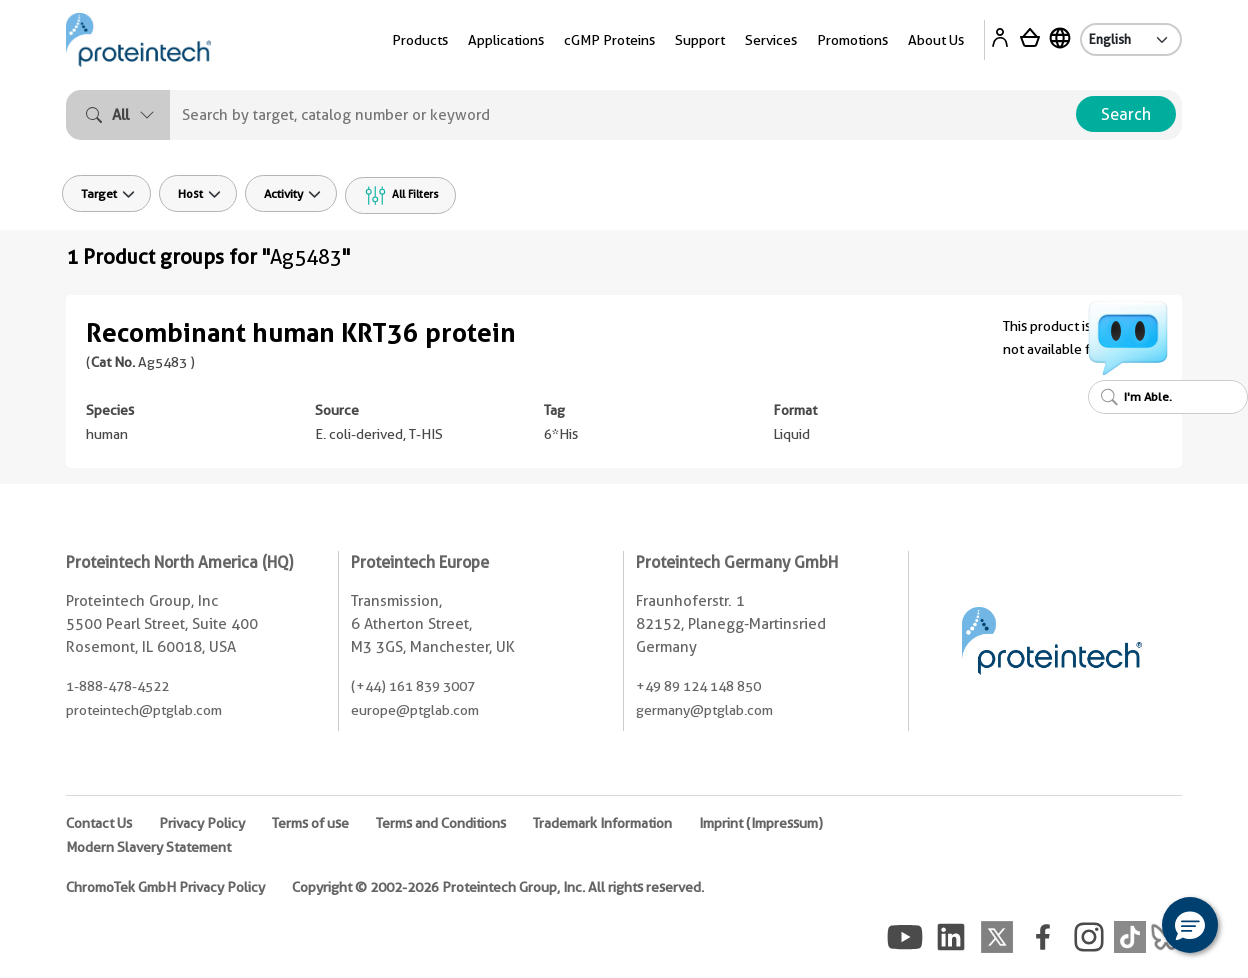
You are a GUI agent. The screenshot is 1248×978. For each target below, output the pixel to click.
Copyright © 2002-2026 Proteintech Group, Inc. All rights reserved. (498, 887)
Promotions (852, 40)
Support (700, 40)
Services (771, 40)
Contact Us (99, 823)
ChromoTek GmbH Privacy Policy (165, 887)
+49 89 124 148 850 (698, 686)
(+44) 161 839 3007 (413, 686)
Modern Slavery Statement (148, 847)
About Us (936, 40)
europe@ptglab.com (415, 710)
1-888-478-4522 (117, 686)
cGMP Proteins (609, 40)
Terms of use (310, 823)
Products (420, 40)
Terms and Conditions (441, 823)
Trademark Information (602, 823)
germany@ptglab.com (704, 710)
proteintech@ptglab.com (144, 710)
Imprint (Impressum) (761, 823)
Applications (506, 40)
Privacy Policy (202, 823)
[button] (1190, 925)
